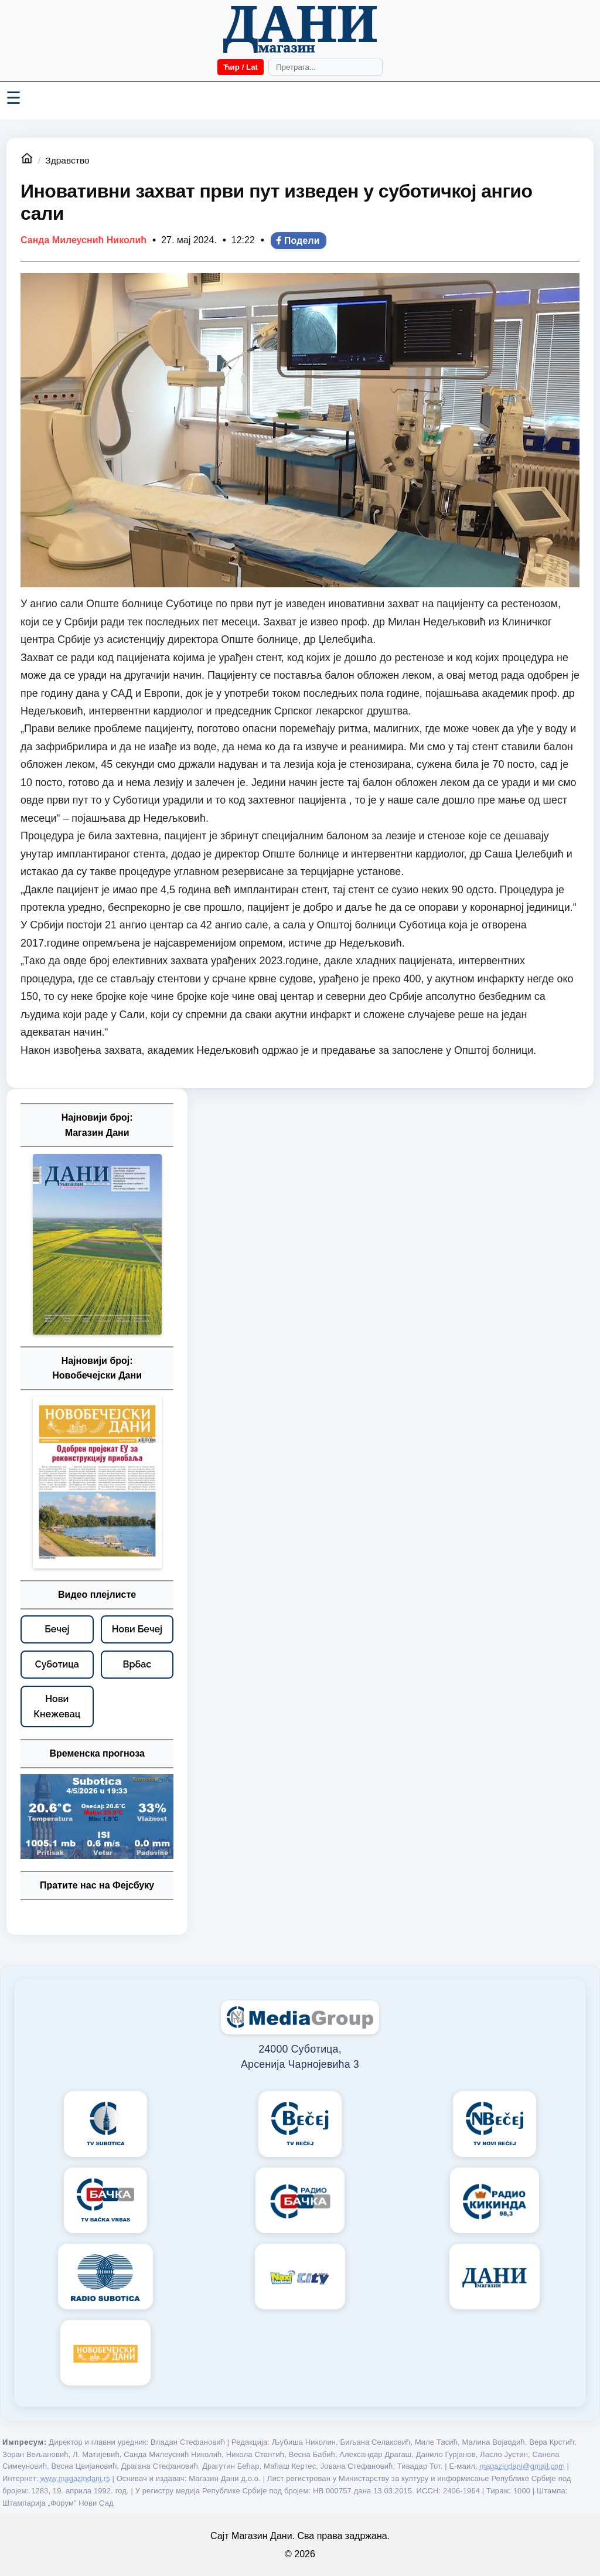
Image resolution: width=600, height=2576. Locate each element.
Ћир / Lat (240, 67)
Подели (297, 241)
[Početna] (300, 29)
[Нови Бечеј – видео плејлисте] (137, 1629)
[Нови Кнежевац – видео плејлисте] (57, 1706)
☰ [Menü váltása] (13, 98)
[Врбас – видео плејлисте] (137, 1665)
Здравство (67, 160)
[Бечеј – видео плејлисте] (57, 1629)
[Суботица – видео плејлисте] (57, 1665)
